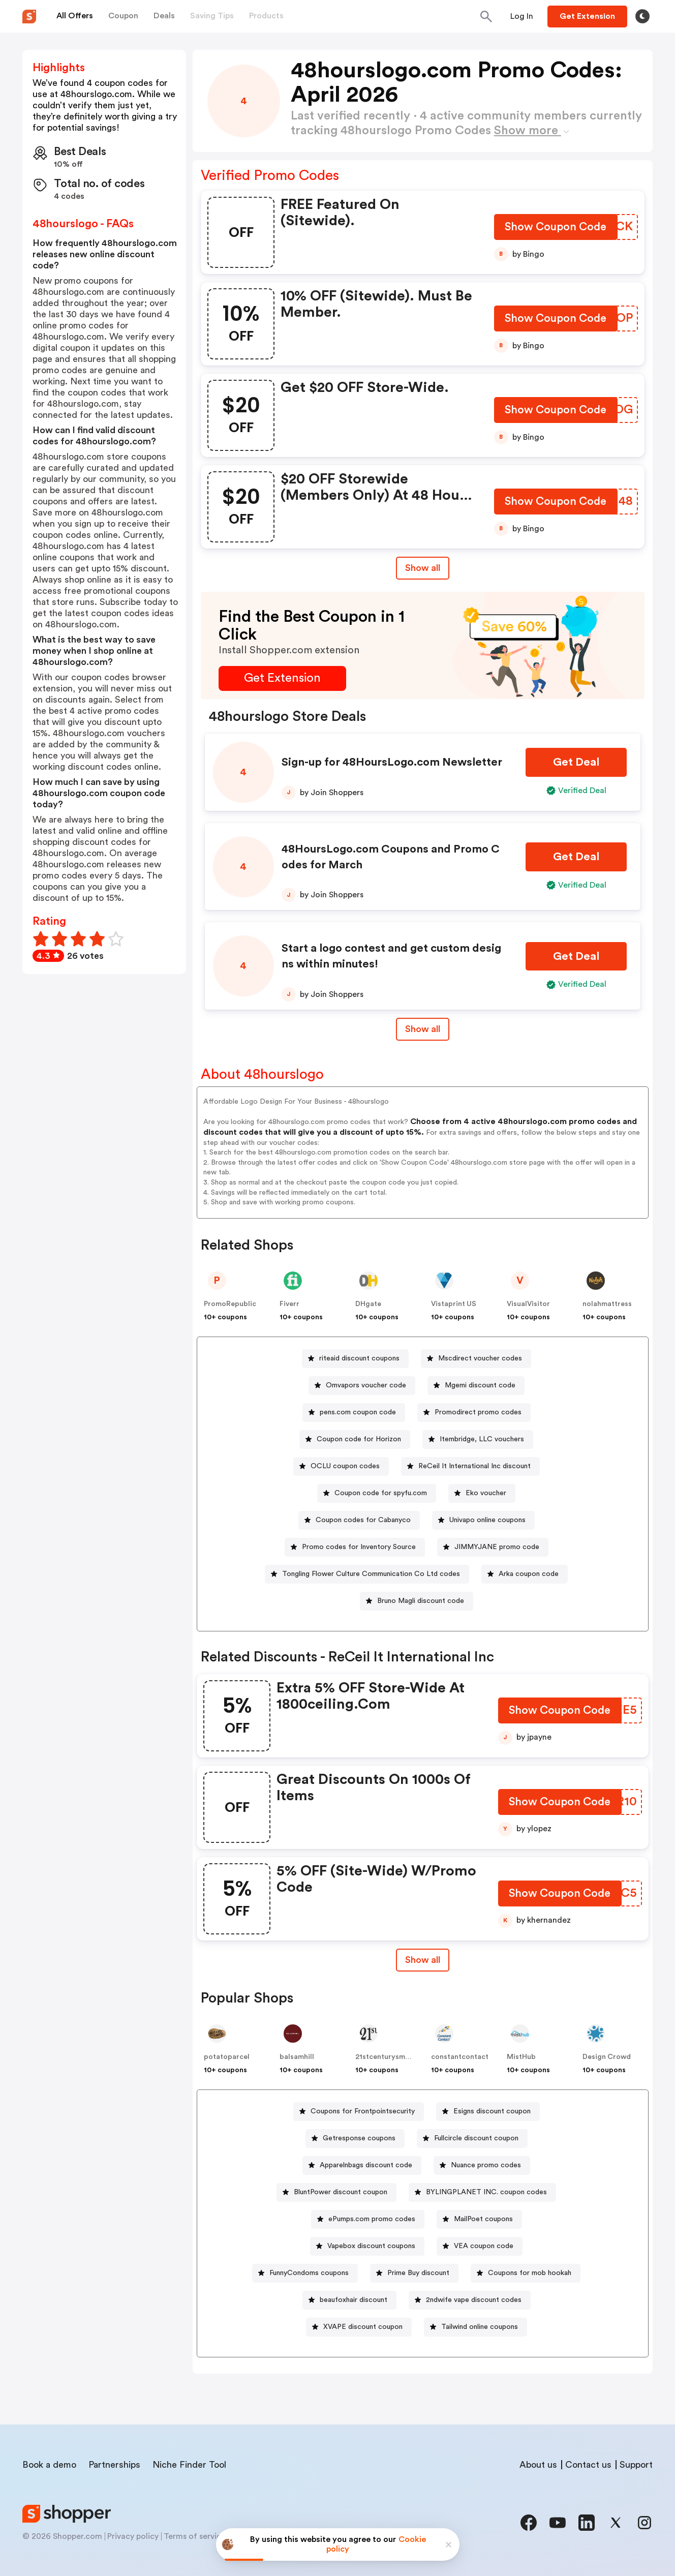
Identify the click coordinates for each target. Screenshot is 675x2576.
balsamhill (297, 2056)
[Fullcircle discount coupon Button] (472, 2138)
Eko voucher (486, 1493)
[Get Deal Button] (576, 762)
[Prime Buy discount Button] (414, 2273)
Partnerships (114, 2464)
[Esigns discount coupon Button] (488, 2111)
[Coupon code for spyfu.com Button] (376, 1493)
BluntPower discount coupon (340, 2192)
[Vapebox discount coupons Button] (367, 2246)
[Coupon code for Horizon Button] (354, 1439)
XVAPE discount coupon (363, 2326)
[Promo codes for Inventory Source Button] (355, 1547)
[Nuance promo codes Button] (482, 2165)
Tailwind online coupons (479, 2326)
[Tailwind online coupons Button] (475, 2327)
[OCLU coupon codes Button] (341, 1466)
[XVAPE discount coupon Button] (359, 2327)
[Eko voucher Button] (481, 1493)
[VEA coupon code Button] (480, 2246)
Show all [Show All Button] (422, 567)
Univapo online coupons (487, 1520)
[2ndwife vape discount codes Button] (470, 2300)
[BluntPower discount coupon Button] (336, 2192)
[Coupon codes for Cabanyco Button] (359, 1520)
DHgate (368, 1304)
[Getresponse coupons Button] (355, 2138)
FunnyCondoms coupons (309, 2273)
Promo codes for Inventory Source (359, 1547)
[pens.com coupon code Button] (353, 1412)
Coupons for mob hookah (529, 2273)
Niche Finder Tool (189, 2464)
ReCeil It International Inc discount (474, 1466)
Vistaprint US (453, 1304)
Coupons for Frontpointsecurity (363, 2111)
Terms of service (195, 2536)
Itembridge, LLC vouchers (482, 1439)
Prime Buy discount (418, 2273)
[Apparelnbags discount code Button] (361, 2165)
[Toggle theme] (642, 16)
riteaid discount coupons (359, 1358)
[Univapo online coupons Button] (483, 1520)
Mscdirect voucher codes (480, 1358)
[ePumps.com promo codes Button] (367, 2219)
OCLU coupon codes (345, 1466)
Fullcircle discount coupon (476, 2138)
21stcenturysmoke (386, 2056)
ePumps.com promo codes (371, 2219)
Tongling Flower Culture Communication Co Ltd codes (371, 1574)
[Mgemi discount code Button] (476, 1385)
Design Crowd (606, 2056)
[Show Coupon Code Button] (556, 229)
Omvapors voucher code (366, 1385)
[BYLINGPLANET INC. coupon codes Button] (482, 2192)
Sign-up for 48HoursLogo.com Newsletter (392, 762)
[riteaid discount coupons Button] (355, 1358)
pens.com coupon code (358, 1412)
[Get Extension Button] (282, 678)
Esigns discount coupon (492, 2111)
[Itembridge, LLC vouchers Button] (477, 1439)
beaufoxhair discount (353, 2300)
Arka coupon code (529, 1574)
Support (636, 2464)
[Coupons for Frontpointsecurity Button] (358, 2111)
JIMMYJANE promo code (496, 1547)
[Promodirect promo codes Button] (474, 1412)
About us (538, 2464)
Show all (422, 1959)
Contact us (588, 2464)
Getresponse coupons (359, 2138)
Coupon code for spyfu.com (380, 1493)
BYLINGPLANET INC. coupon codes (486, 2192)
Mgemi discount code (480, 1385)
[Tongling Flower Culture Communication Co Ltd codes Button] (367, 1574)
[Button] (521, 16)
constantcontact (459, 2056)
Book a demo (49, 2464)
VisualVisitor (528, 1304)
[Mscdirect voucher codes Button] (476, 1358)
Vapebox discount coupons (371, 2246)
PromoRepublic (230, 1304)
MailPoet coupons (483, 2219)
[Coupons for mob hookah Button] (525, 2273)
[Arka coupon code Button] (524, 1574)
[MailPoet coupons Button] (479, 2219)
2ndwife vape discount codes (473, 2300)
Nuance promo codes (486, 2165)
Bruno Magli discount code (420, 1600)
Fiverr (289, 1304)
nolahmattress (607, 1304)
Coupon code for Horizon (359, 1439)
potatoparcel (227, 2056)
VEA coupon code (483, 2246)
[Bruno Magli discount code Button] (416, 1601)
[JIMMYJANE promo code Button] (492, 1547)
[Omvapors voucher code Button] (362, 1385)
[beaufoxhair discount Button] (349, 2300)
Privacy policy (133, 2536)
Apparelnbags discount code (366, 2165)
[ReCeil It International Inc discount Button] (470, 1466)
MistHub (521, 2056)
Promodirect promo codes (478, 1412)
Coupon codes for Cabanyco (363, 1520)
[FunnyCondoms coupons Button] (305, 2273)
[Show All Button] (422, 1960)
